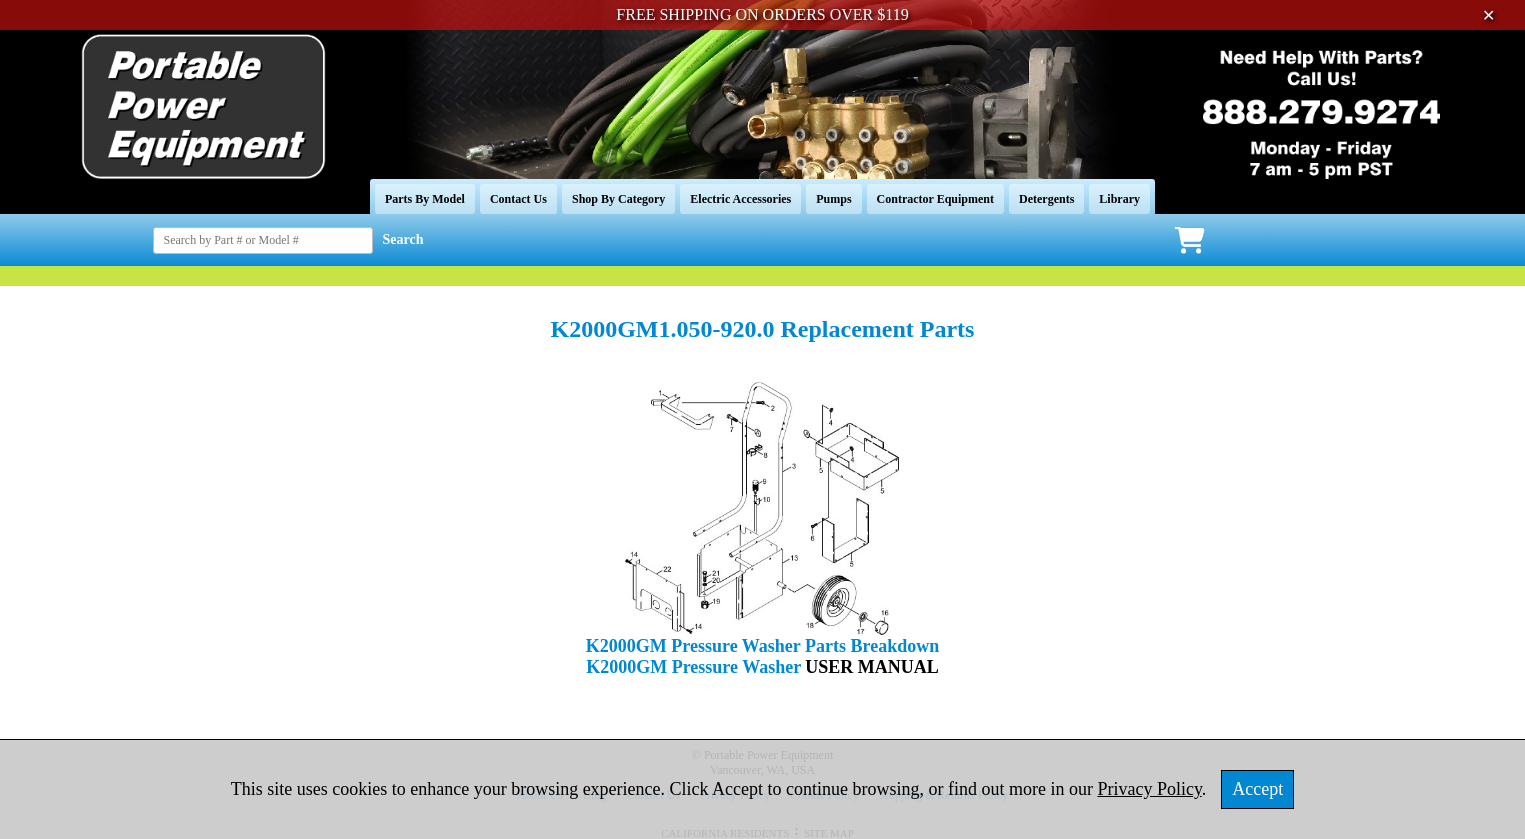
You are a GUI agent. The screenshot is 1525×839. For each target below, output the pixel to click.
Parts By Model (425, 199)
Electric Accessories (740, 199)
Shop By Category (618, 199)
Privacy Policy (1150, 789)
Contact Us (518, 199)
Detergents (1046, 199)
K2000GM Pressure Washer (695, 667)
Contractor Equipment (935, 199)
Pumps (833, 199)
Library (1119, 199)
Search (403, 239)
